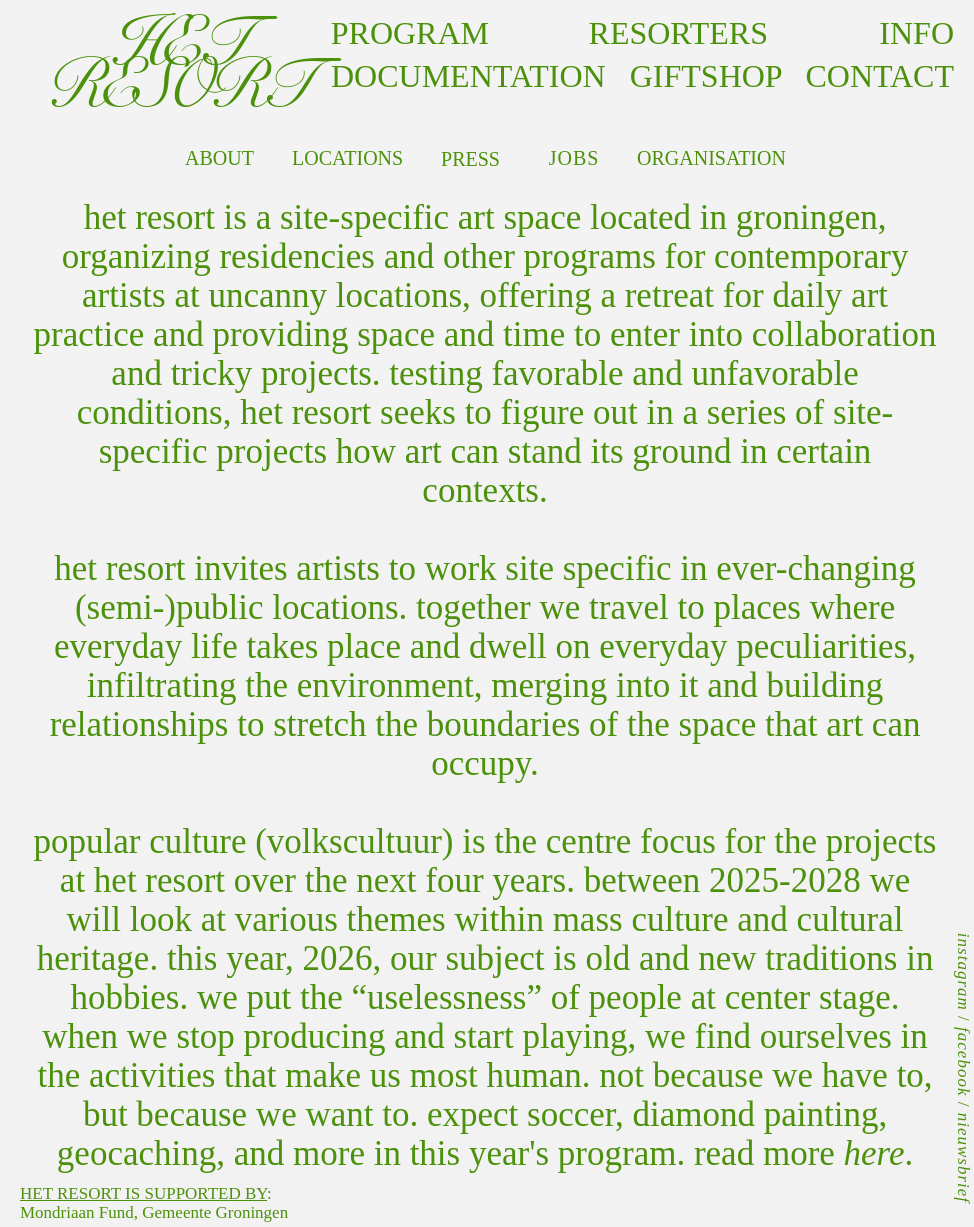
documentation (468, 76)
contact (867, 76)
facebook (963, 1061)
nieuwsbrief (963, 1158)
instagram (963, 972)
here (874, 1153)
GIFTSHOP (706, 76)
